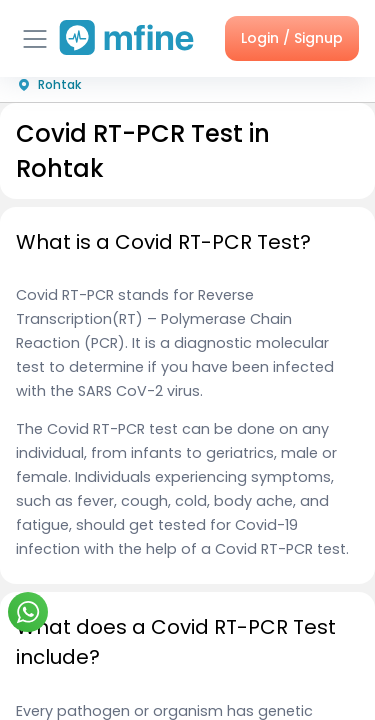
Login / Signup (292, 38)
